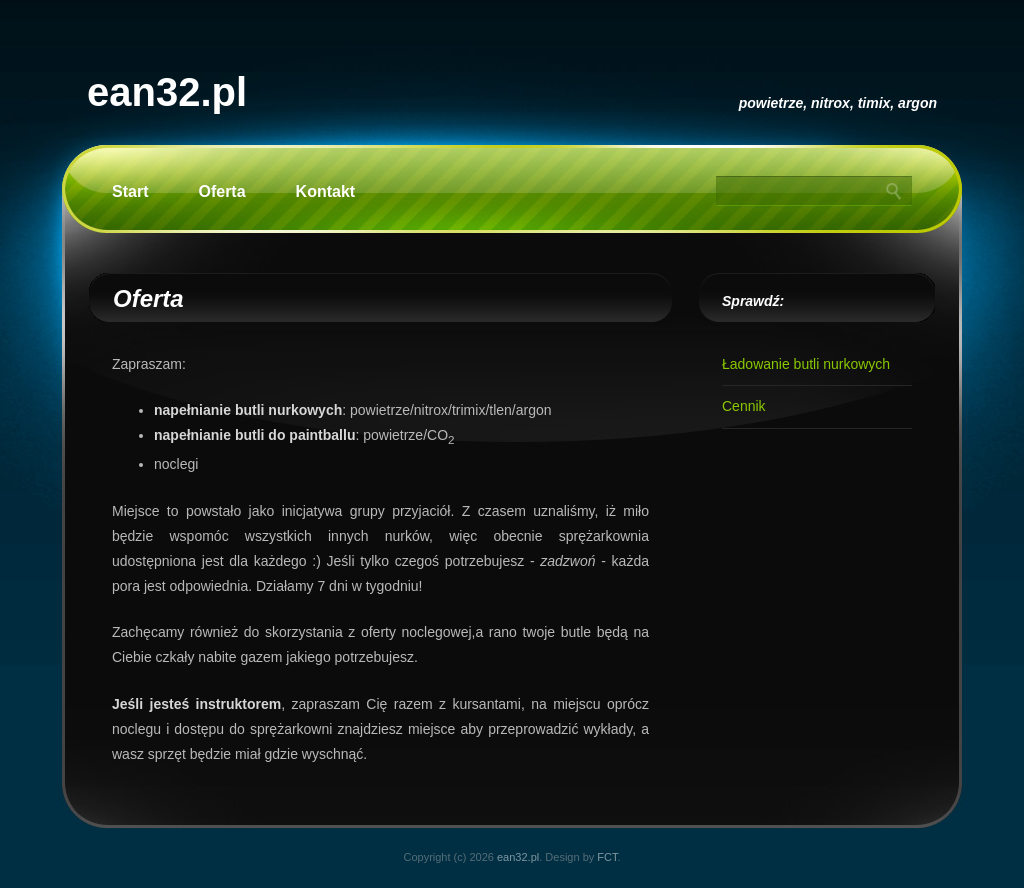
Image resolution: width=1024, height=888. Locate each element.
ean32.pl (167, 92)
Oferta (221, 191)
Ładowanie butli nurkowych (806, 364)
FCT (607, 857)
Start (130, 191)
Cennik (744, 406)
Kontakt (326, 191)
